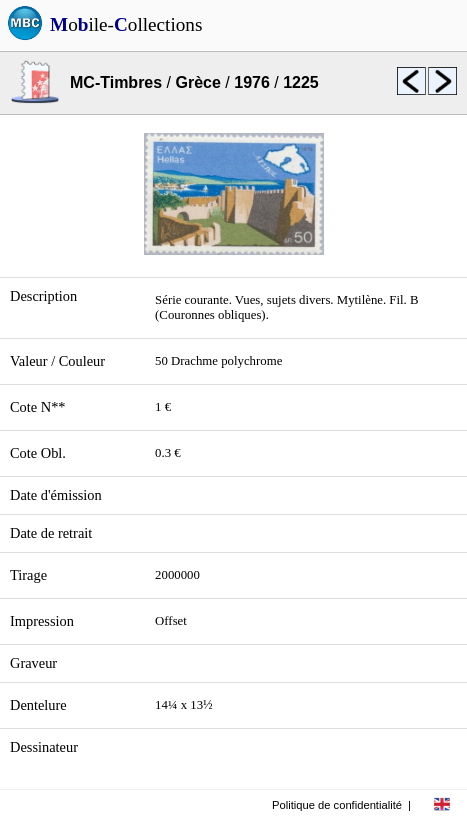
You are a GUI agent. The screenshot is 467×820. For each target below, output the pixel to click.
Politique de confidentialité (337, 805)
